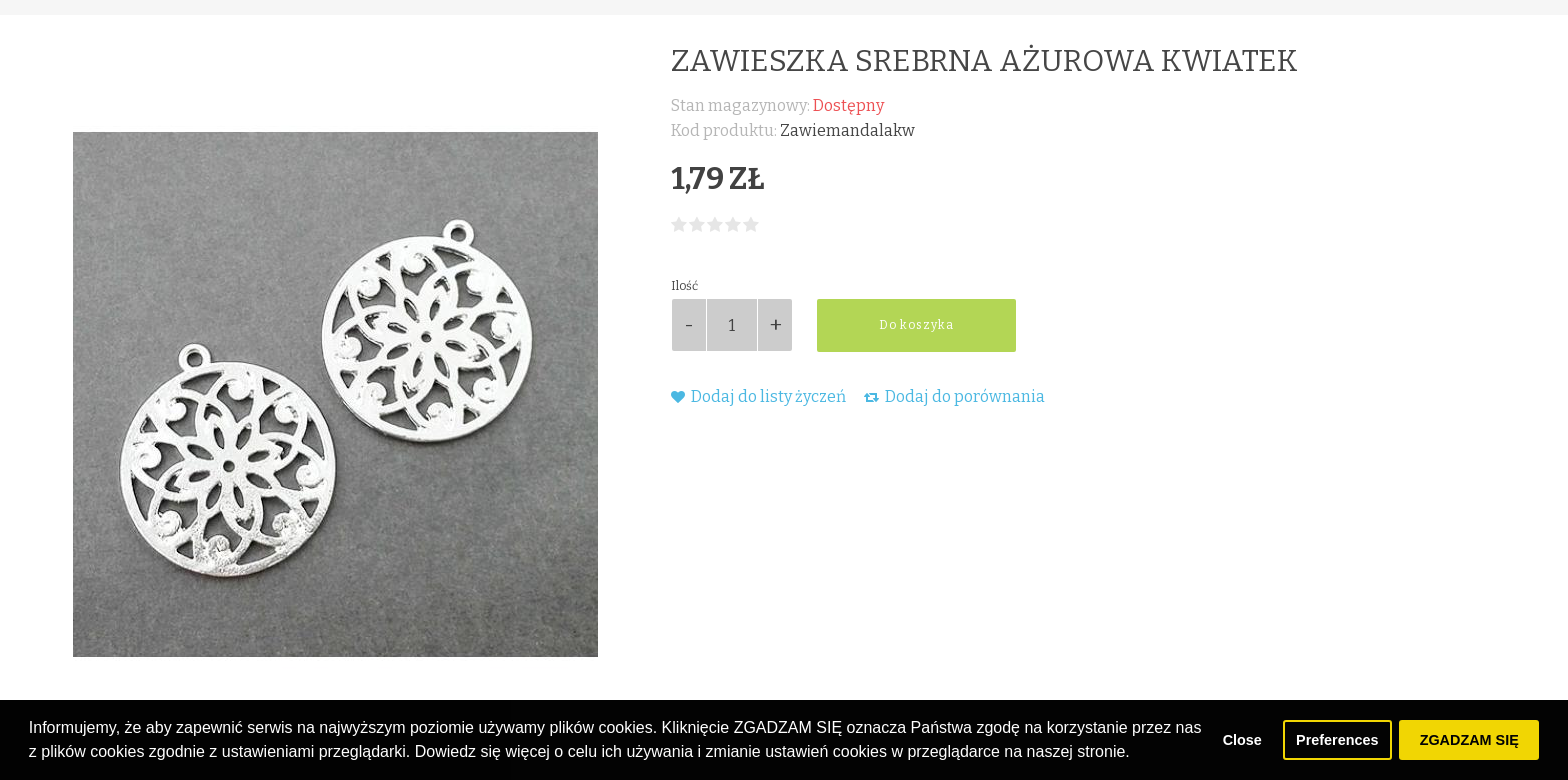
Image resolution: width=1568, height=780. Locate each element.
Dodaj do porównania (954, 396)
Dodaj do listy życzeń (758, 396)
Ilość (684, 286)
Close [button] (1242, 740)
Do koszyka (916, 325)
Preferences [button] (1337, 740)
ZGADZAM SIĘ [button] (1469, 740)
